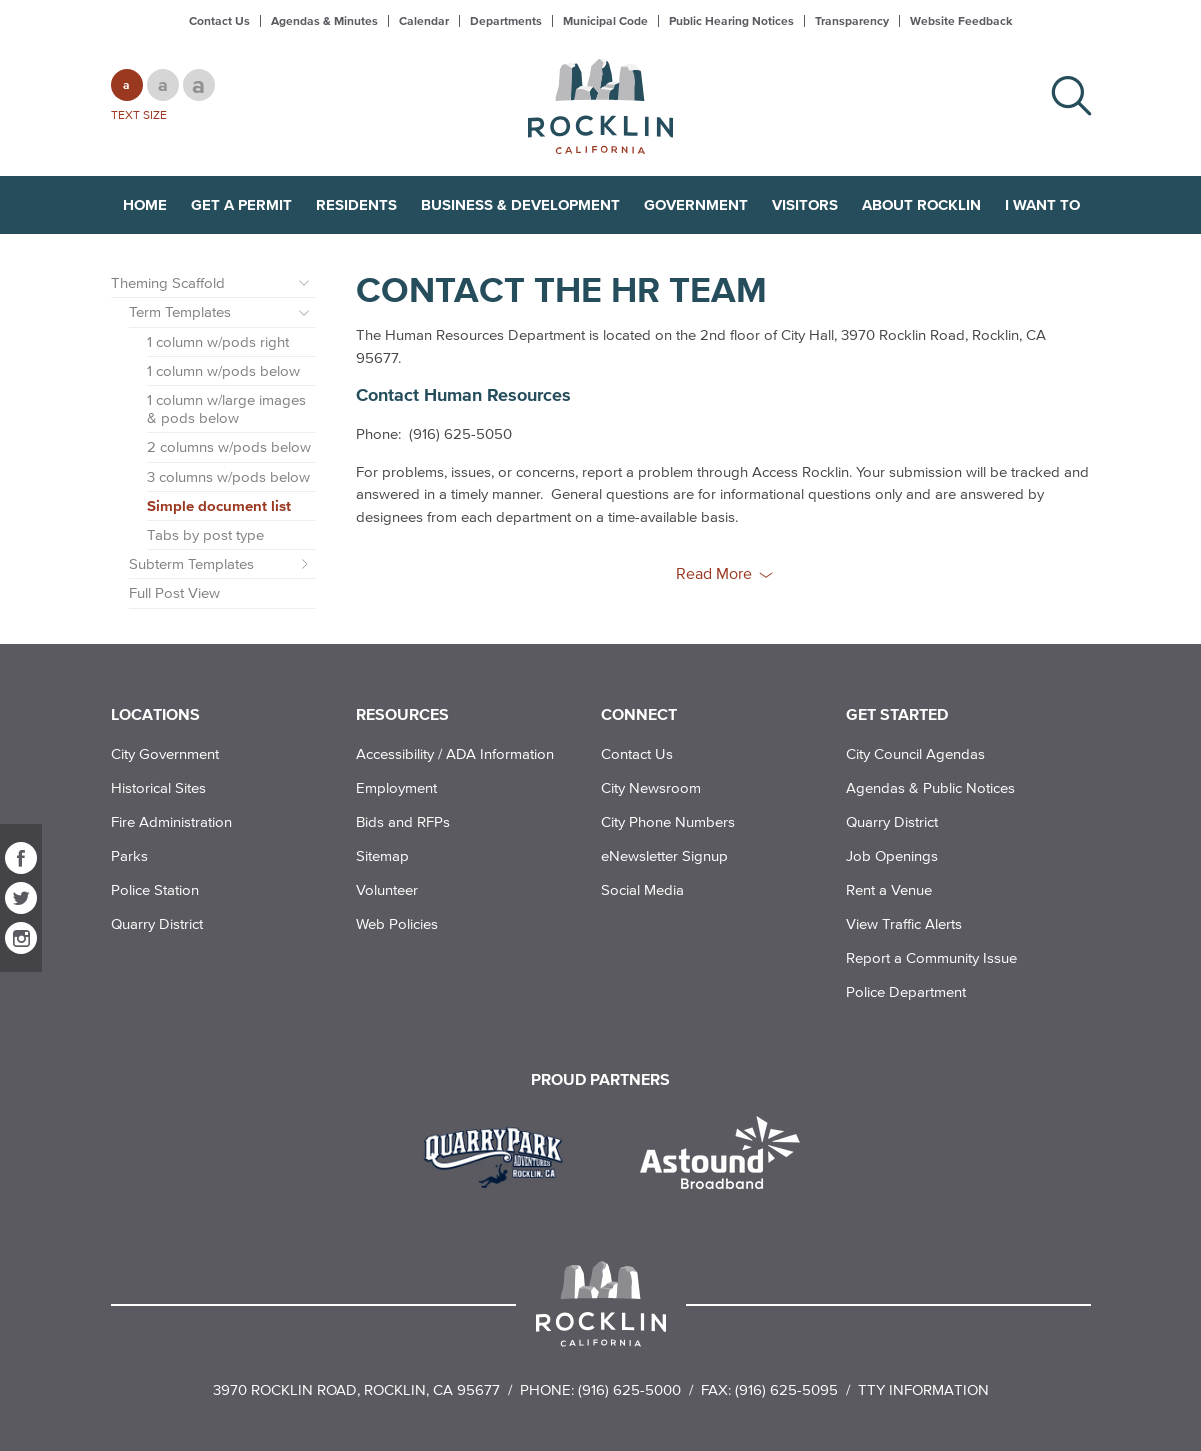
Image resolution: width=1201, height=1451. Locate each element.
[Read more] (500, 1155)
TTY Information (923, 1389)
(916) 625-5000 (629, 1389)
